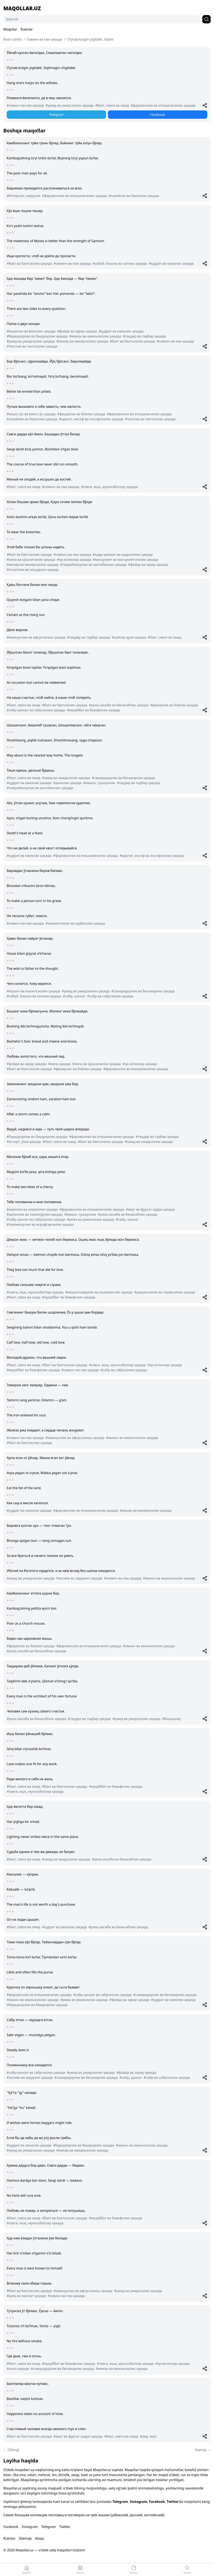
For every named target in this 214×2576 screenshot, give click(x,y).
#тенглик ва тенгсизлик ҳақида (32, 346)
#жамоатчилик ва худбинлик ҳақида (75, 923)
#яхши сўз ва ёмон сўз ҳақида (31, 414)
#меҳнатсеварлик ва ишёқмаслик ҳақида (98, 1292)
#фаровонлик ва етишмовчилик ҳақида (163, 105)
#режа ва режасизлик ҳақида (90, 1219)
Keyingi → (203, 2449)
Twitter (173, 2501)
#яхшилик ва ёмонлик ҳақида (31, 331)
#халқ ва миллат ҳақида (26, 2296)
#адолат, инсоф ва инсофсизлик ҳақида (91, 419)
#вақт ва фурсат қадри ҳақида (150, 1209)
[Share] (204, 105)
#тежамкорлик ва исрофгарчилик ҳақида (40, 1224)
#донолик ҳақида (67, 783)
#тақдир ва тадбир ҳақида (144, 336)
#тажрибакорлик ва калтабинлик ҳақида (93, 564)
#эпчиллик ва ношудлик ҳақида (33, 569)
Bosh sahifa (12, 39)
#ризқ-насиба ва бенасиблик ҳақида (119, 705)
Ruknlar (27, 29)
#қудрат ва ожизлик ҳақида (171, 263)
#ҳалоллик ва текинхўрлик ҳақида (35, 1214)
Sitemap (25, 2538)
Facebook (157, 114)
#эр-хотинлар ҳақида (74, 559)
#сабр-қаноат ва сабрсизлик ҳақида (36, 710)
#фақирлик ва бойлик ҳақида (81, 414)
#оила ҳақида (59, 1064)
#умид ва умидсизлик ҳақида (69, 105)
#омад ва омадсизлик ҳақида (66, 778)
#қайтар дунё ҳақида (129, 637)
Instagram (138, 2501)
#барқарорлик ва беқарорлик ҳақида (37, 336)
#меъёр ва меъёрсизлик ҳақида (82, 341)
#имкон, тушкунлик (99, 783)
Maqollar (10, 29)
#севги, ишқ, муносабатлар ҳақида (109, 486)
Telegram (56, 114)
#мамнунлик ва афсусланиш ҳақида (36, 637)
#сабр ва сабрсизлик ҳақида (110, 996)
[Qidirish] (102, 19)
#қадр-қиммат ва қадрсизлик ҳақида (123, 554)
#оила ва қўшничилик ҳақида (31, 559)
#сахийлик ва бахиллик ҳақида (134, 195)
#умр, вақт (148, 2436)
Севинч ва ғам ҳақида (44, 39)
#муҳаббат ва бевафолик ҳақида (93, 710)
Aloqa (39, 2538)
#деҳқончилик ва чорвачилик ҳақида (164, 1292)
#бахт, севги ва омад (112, 105)
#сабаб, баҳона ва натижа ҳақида (120, 263)
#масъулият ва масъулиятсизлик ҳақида (125, 559)
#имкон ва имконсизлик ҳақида (95, 336)
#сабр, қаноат (74, 996)
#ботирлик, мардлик (23, 195)
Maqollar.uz (22, 8)
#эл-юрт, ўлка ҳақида (24, 1141)
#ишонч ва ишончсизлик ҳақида (33, 991)
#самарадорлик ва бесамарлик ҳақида (123, 778)
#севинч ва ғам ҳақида (25, 105)
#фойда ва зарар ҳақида (77, 331)
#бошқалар (171, 1718)
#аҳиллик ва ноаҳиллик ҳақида (32, 1209)
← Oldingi (11, 2449)
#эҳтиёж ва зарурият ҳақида (79, 1578)
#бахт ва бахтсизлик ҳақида (29, 263)
